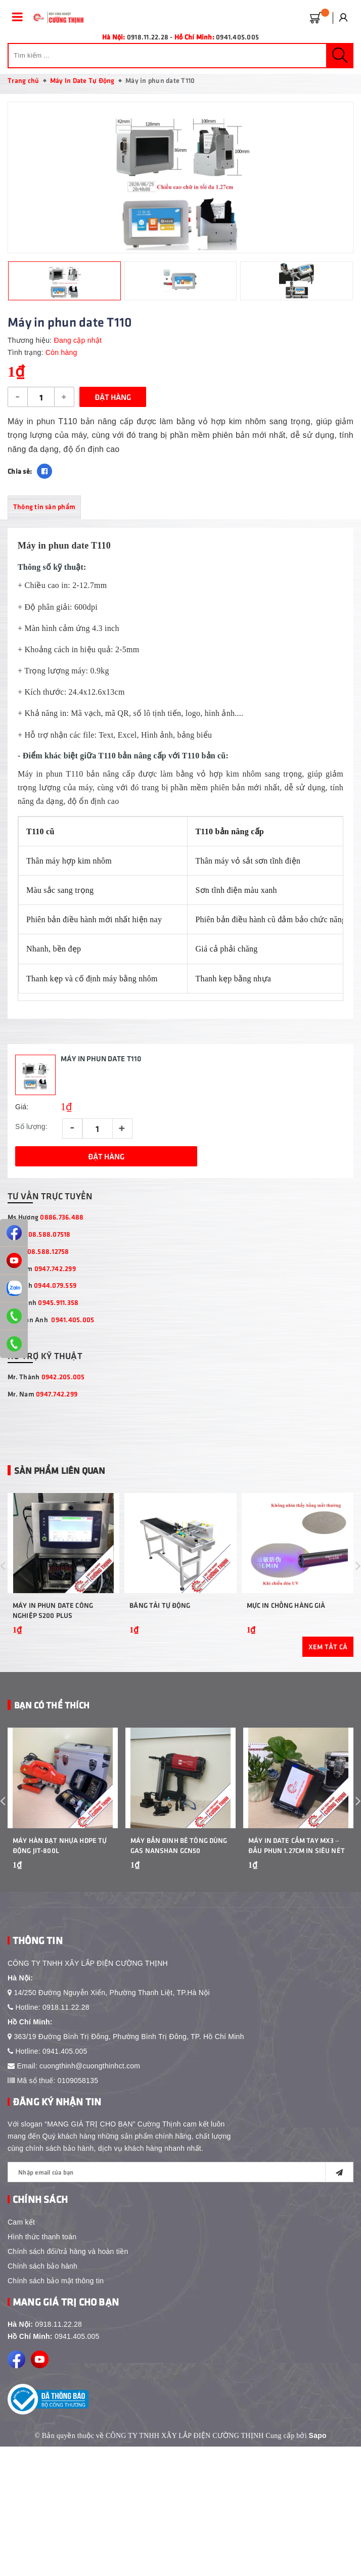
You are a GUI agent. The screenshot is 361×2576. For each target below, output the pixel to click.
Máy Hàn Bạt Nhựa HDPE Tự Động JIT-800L (60, 1872)
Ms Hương (45, 1216)
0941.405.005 (237, 36)
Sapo (318, 2462)
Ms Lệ (38, 1251)
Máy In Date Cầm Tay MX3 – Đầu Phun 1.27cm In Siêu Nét (296, 1872)
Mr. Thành (46, 1376)
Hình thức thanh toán (42, 2263)
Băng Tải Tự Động (159, 1618)
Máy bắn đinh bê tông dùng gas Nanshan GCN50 (179, 1872)
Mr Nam (42, 1268)
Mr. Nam (42, 1393)
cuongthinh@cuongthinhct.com (89, 2093)
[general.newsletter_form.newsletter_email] (180, 2199)
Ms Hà (39, 1234)
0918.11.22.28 (65, 2034)
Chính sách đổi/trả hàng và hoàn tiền (68, 2278)
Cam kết (21, 2249)
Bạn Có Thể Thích (51, 1718)
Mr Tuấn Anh (51, 1319)
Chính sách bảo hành (42, 2293)
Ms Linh (42, 1285)
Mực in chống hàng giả (286, 1618)
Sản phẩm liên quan (59, 1470)
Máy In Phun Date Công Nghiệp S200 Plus (53, 1623)
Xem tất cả (328, 1659)
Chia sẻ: (20, 471)
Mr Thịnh (43, 1302)
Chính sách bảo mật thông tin (56, 2307)
